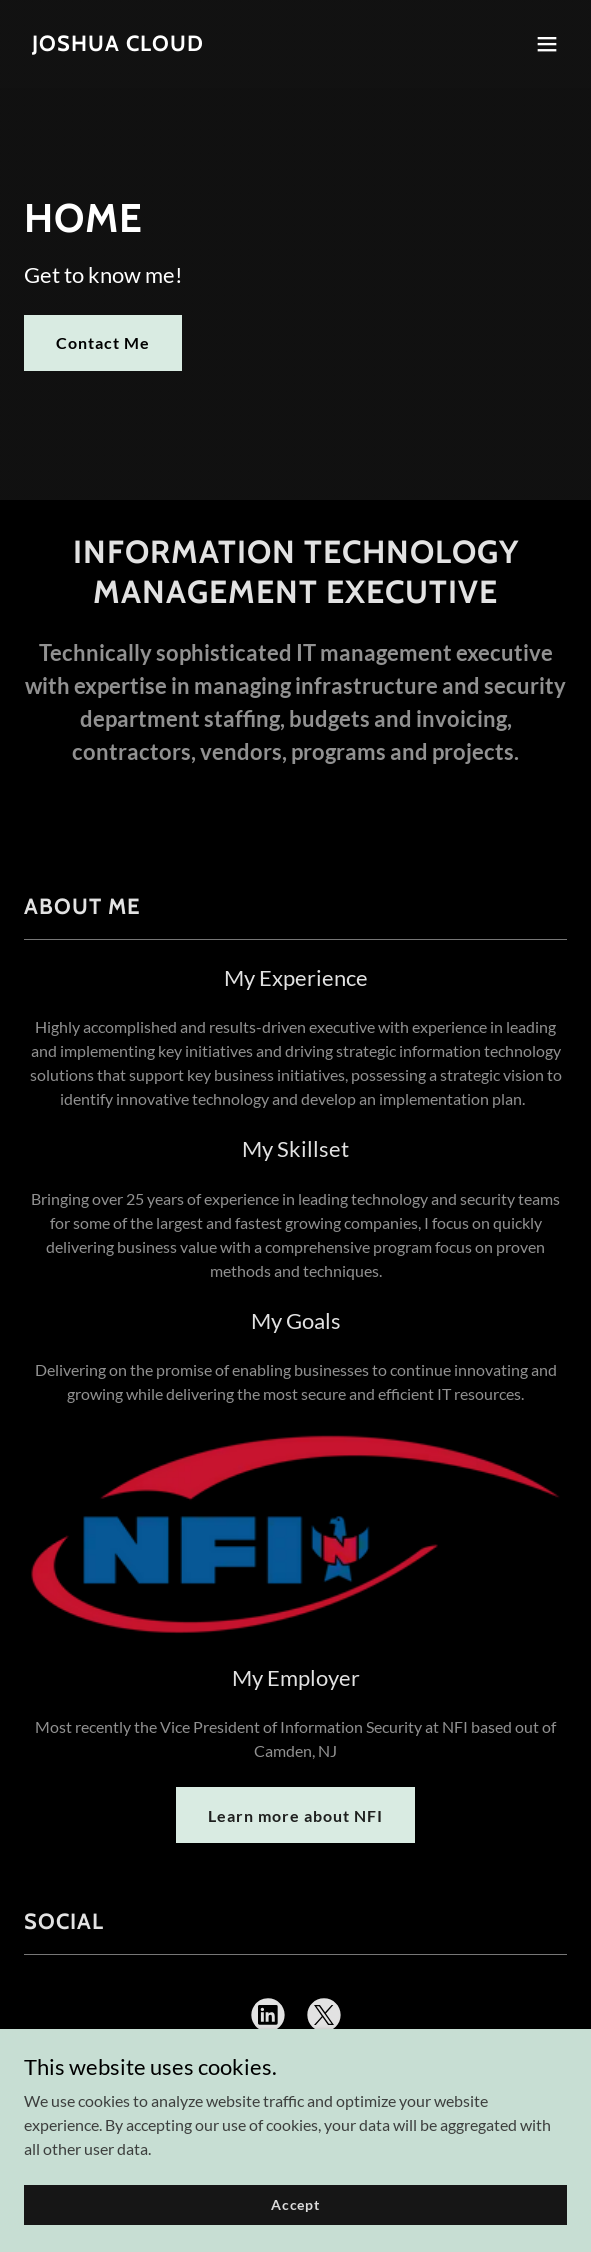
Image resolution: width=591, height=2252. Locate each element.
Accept (295, 2218)
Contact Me (103, 342)
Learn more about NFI (295, 1815)
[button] (547, 44)
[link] (118, 44)
